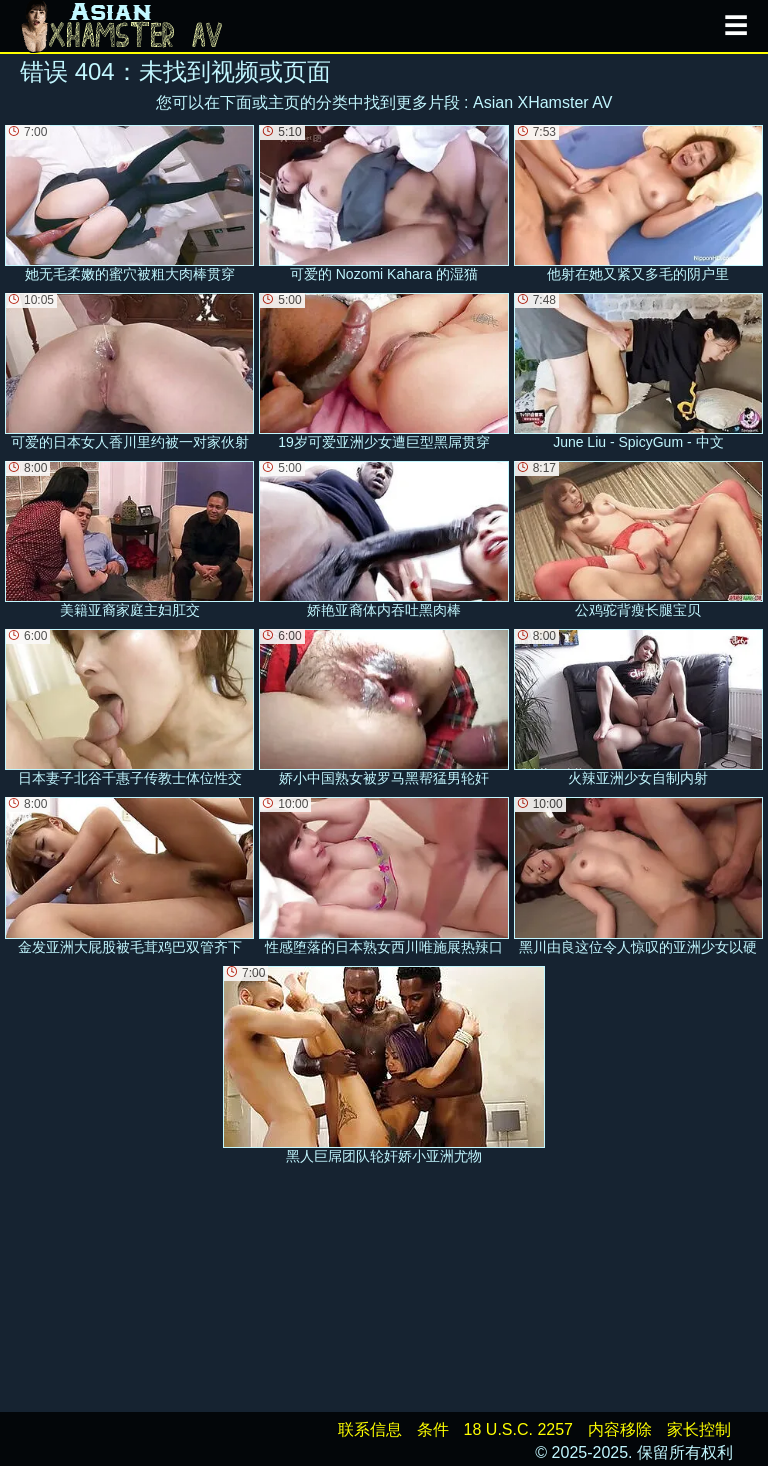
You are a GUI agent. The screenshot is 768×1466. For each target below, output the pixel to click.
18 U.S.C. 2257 (518, 1429)
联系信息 (370, 1429)
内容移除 (620, 1429)
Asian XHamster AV (542, 102)
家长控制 (699, 1429)
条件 (433, 1429)
